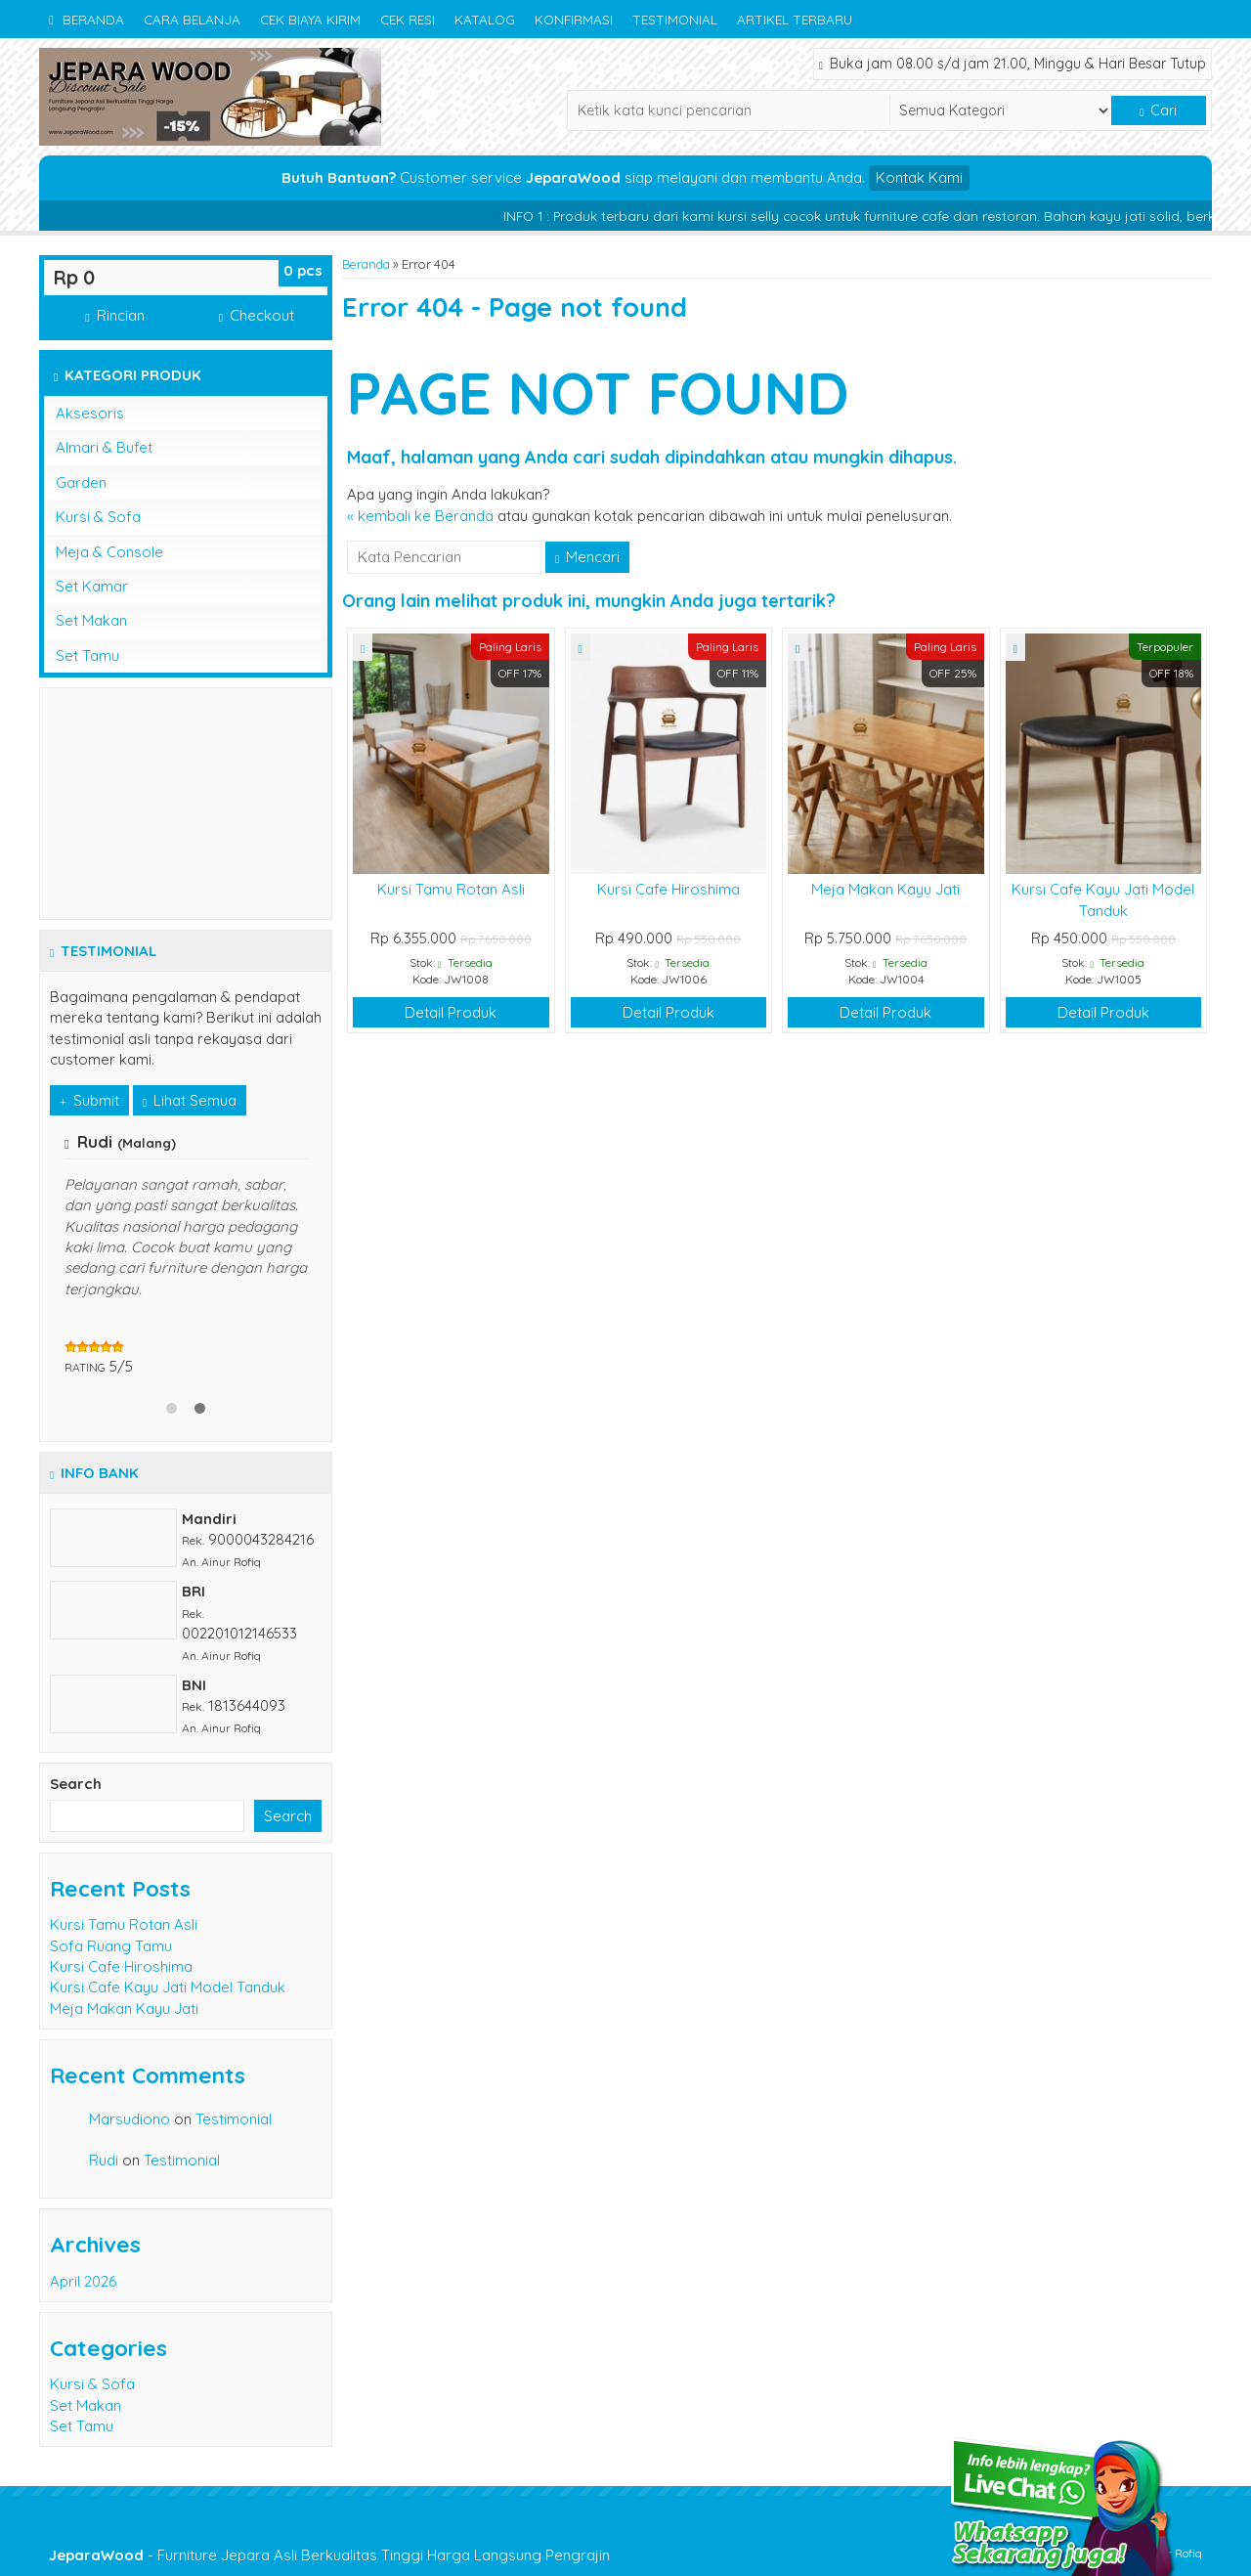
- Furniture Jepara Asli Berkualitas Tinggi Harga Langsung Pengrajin (329, 2555)
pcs (303, 270)
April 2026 (83, 2281)
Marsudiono (129, 2119)
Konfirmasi (574, 19)
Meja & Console (109, 552)
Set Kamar (92, 586)
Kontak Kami (919, 177)
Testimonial (674, 19)
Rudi (103, 2160)
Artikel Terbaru (794, 19)
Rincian (114, 315)
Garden (81, 482)
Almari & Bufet (104, 447)
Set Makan (91, 620)
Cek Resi (407, 19)
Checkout (256, 315)
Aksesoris (90, 413)
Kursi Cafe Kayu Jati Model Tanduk (167, 1987)
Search (76, 1783)
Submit (89, 1100)
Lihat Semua (190, 1100)
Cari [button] (1158, 110)
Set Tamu (87, 655)
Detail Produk (450, 1012)
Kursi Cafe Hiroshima (668, 889)
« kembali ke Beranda (420, 515)
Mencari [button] (587, 556)
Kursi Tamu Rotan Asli (451, 889)
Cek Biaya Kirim (310, 19)
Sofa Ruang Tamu (111, 1946)
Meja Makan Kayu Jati (885, 889)
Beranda (86, 19)
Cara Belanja (192, 19)
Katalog (484, 19)
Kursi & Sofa (98, 516)
